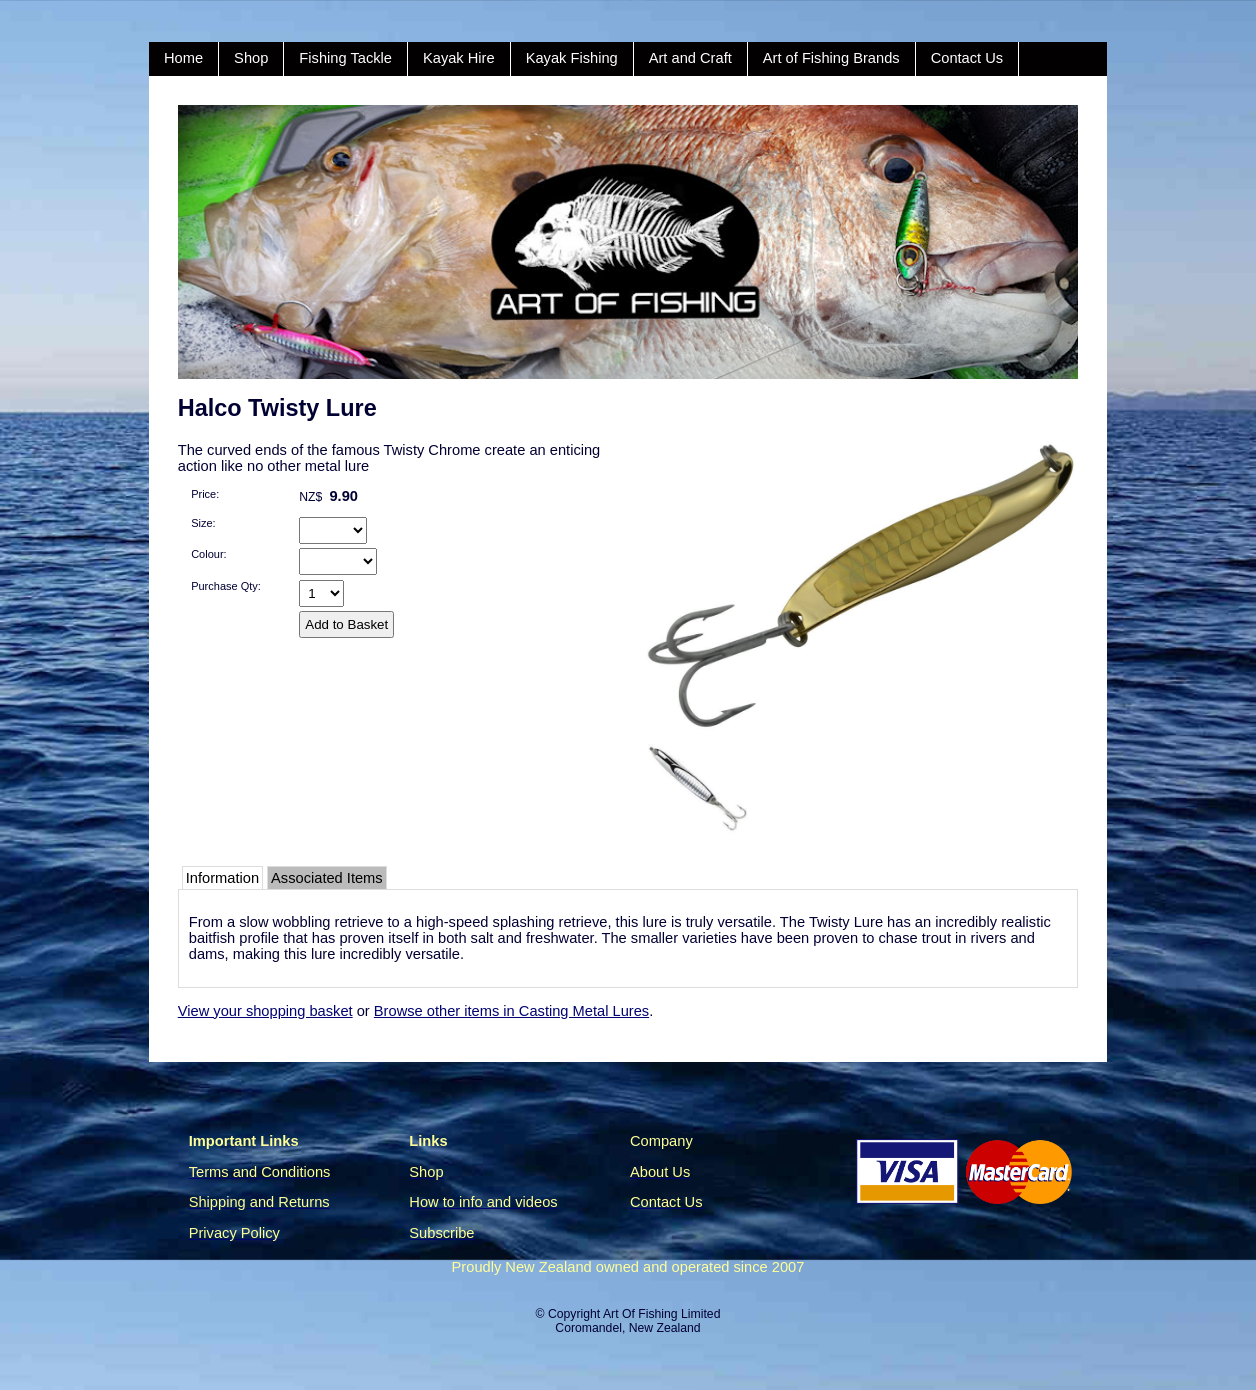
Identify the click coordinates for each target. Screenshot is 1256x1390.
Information (222, 878)
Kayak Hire (459, 58)
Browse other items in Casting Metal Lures (511, 1011)
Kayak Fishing (572, 58)
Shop (251, 58)
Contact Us (967, 58)
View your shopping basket (265, 1011)
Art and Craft (690, 58)
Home (183, 58)
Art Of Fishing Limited (661, 1314)
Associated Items (327, 878)
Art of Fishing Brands (831, 58)
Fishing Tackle (345, 58)
